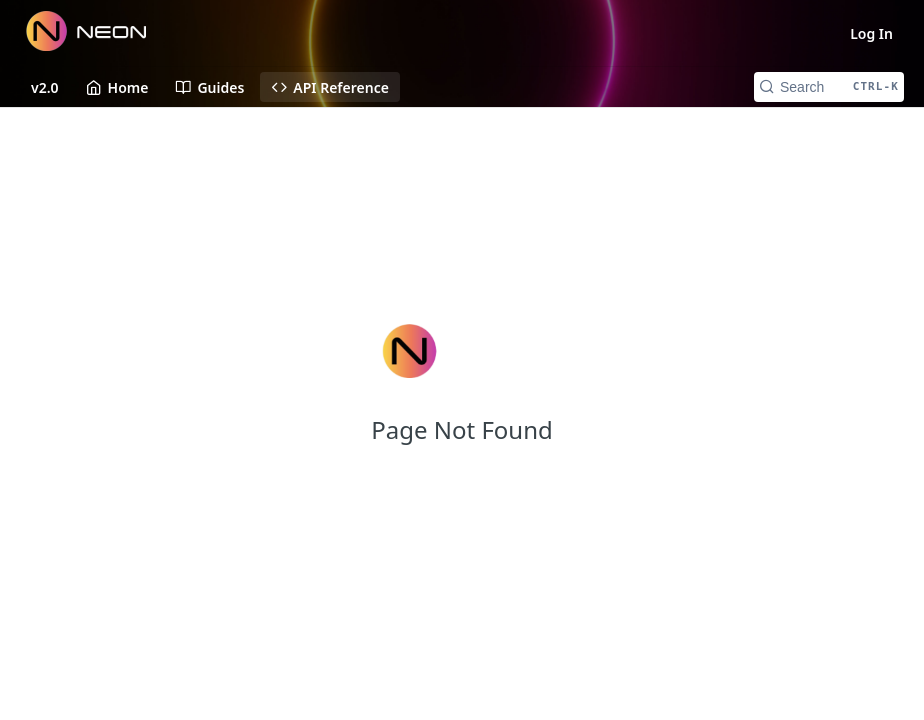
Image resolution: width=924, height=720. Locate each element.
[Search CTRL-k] (829, 87)
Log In (871, 33)
